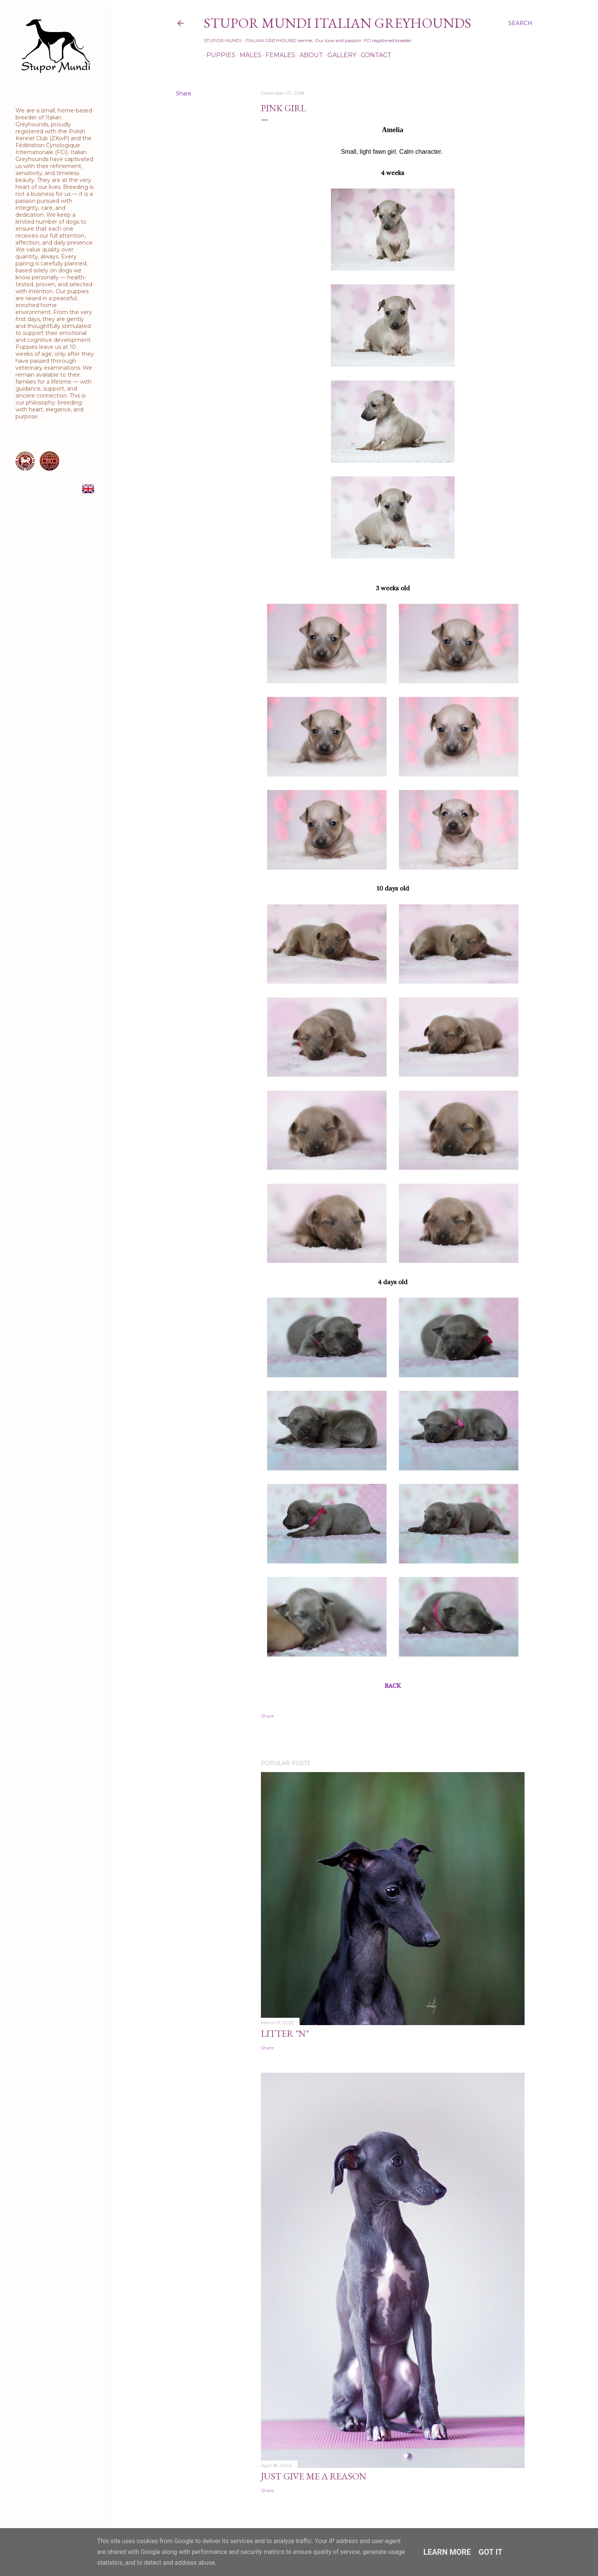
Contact (373, 55)
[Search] (520, 23)
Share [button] (183, 93)
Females (278, 55)
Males (248, 55)
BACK (393, 1685)
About (308, 55)
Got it (491, 2552)
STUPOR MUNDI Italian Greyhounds (337, 23)
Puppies (218, 55)
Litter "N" (285, 2033)
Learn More (447, 2552)
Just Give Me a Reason (313, 2476)
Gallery (339, 55)
